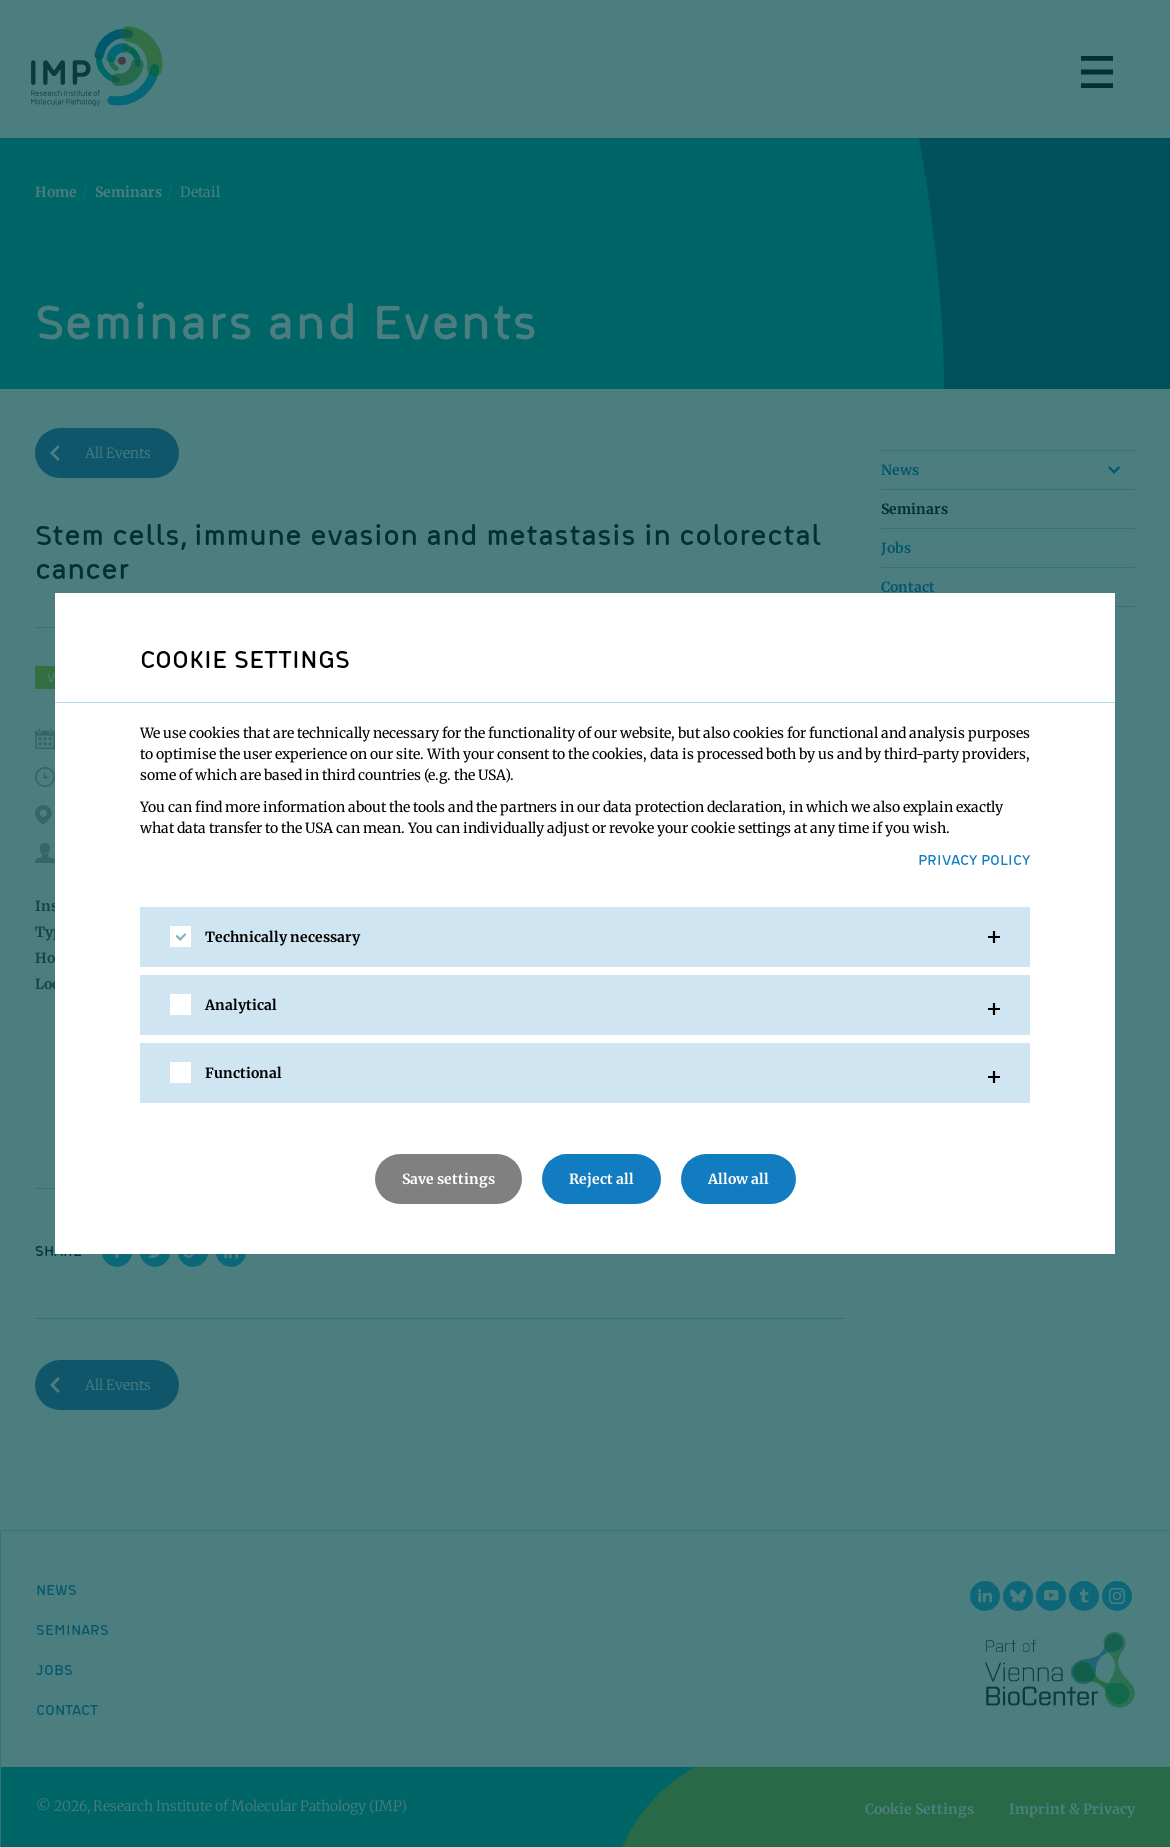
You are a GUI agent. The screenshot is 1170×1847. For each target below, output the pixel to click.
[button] (585, 937)
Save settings (448, 1179)
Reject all (601, 1179)
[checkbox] (180, 936)
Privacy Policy (974, 859)
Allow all (738, 1179)
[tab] (585, 937)
